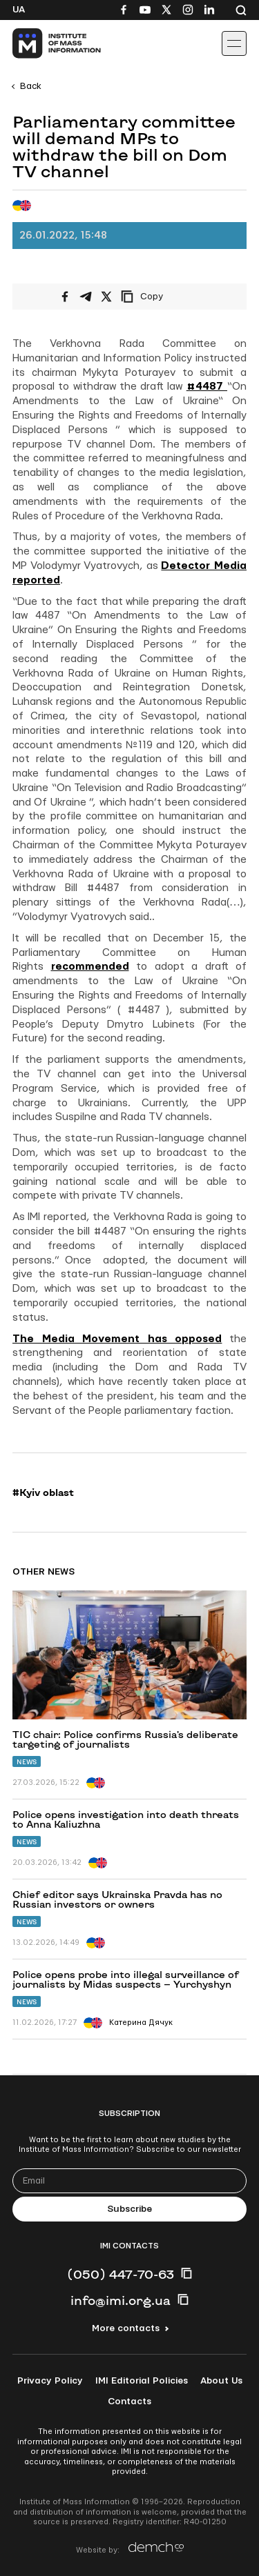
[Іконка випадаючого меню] (234, 43)
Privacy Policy (50, 2381)
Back (30, 86)
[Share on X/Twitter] (106, 296)
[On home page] (41, 43)
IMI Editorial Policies (141, 2381)
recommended (90, 966)
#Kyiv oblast (43, 1492)
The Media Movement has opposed (117, 1339)
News (27, 1762)
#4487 (206, 386)
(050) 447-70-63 (120, 2274)
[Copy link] (161, 296)
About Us (221, 2381)
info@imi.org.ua (120, 2300)
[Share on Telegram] (85, 296)
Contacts (129, 2401)
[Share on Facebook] (65, 296)
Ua (18, 9)
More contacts (126, 2328)
